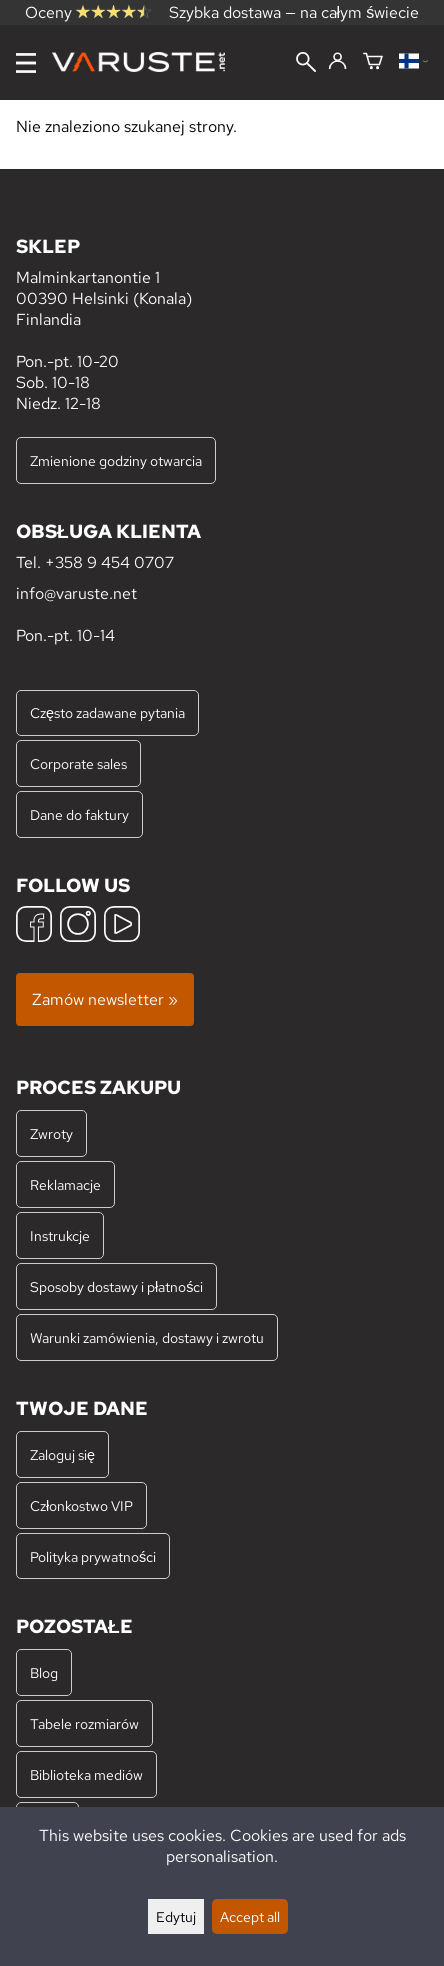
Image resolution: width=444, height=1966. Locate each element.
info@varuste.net (76, 593)
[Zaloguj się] (337, 62)
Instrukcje (60, 1235)
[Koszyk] (373, 62)
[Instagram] (78, 926)
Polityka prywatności (93, 1556)
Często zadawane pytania (107, 712)
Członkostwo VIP (81, 1505)
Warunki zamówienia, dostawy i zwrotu (147, 1337)
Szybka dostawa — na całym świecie (294, 12)
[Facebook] (34, 926)
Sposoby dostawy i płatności (116, 1286)
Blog (44, 1672)
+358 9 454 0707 (109, 562)
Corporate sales (78, 763)
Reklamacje (65, 1184)
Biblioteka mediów (86, 1774)
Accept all (250, 1916)
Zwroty (51, 1133)
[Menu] (26, 63)
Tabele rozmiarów (84, 1723)
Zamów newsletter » (105, 999)
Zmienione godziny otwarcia (116, 460)
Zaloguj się (62, 1454)
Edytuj (176, 1916)
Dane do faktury (79, 814)
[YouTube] (122, 926)
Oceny (88, 12)
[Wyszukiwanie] (306, 64)
